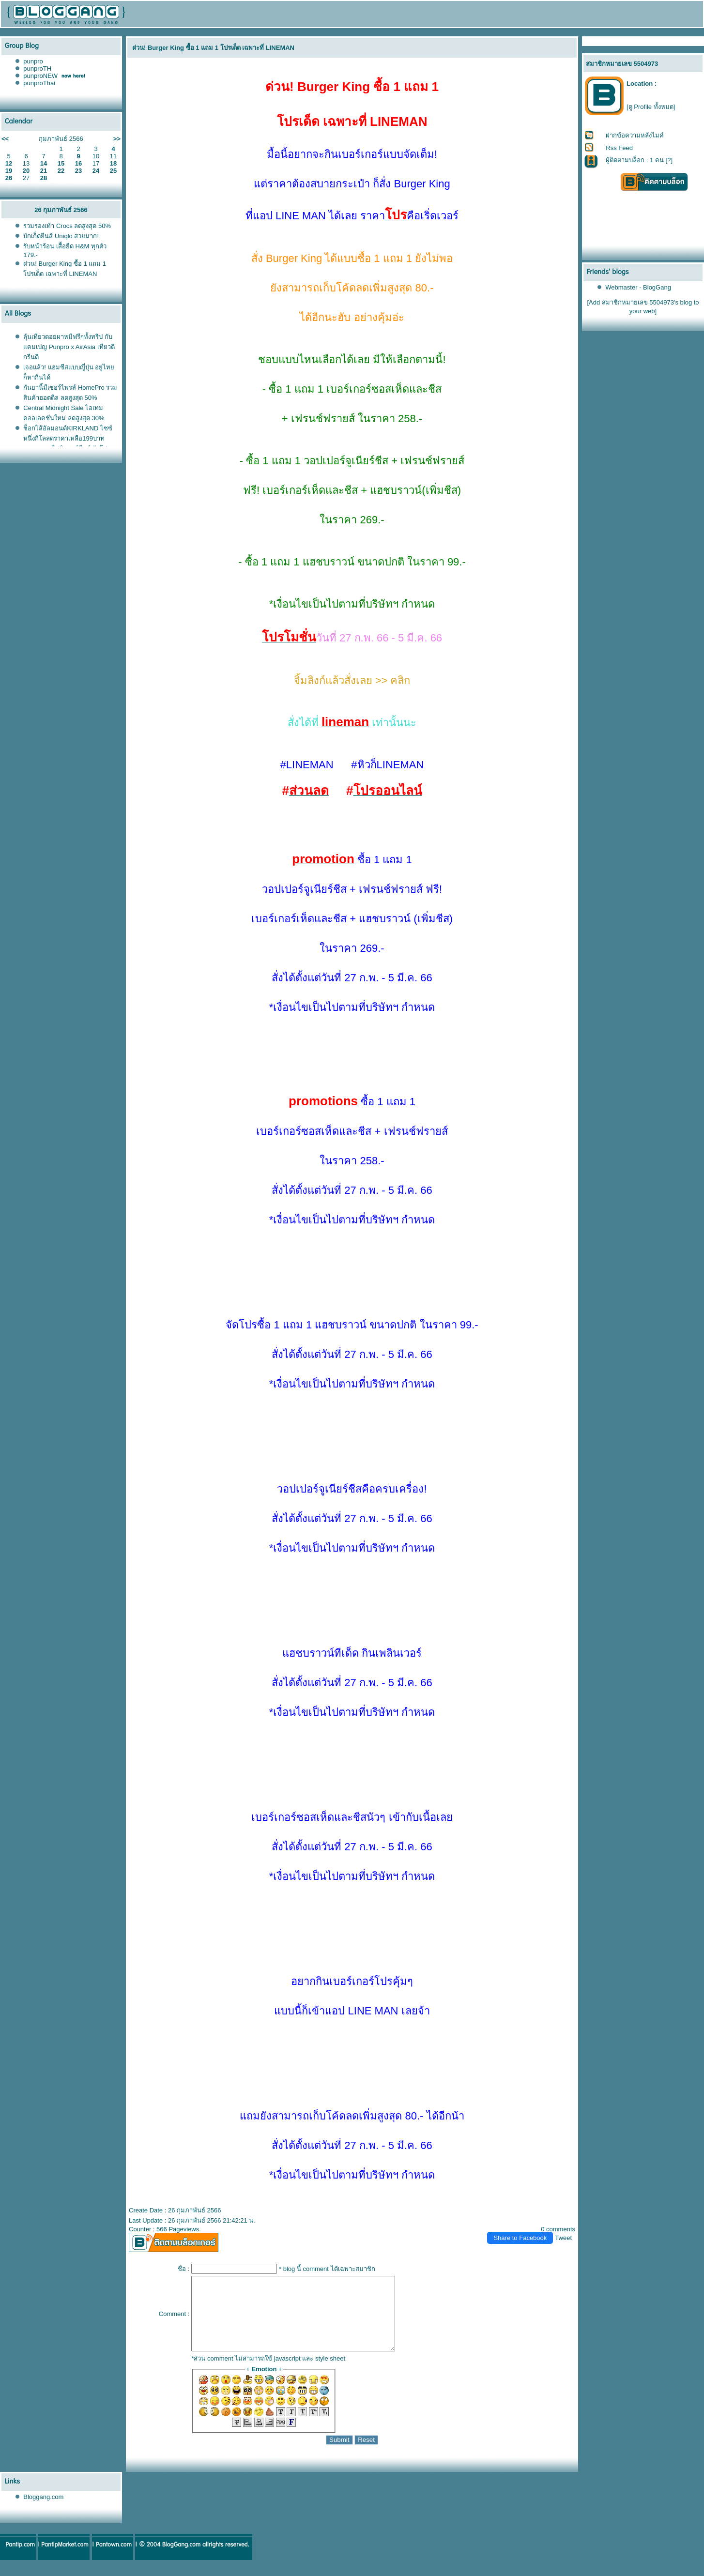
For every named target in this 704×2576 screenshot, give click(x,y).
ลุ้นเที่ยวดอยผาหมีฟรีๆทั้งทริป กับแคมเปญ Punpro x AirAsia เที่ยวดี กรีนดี (68, 347)
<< (5, 138)
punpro (33, 61)
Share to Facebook (520, 2237)
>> (117, 138)
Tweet (563, 2237)
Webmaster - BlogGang (638, 287)
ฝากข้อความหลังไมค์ (635, 135)
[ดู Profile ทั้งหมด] (651, 106)
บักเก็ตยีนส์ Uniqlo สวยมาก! (61, 236)
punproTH (37, 68)
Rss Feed (619, 148)
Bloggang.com (43, 2511)
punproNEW (40, 75)
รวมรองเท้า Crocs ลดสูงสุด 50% (67, 225)
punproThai (39, 83)
